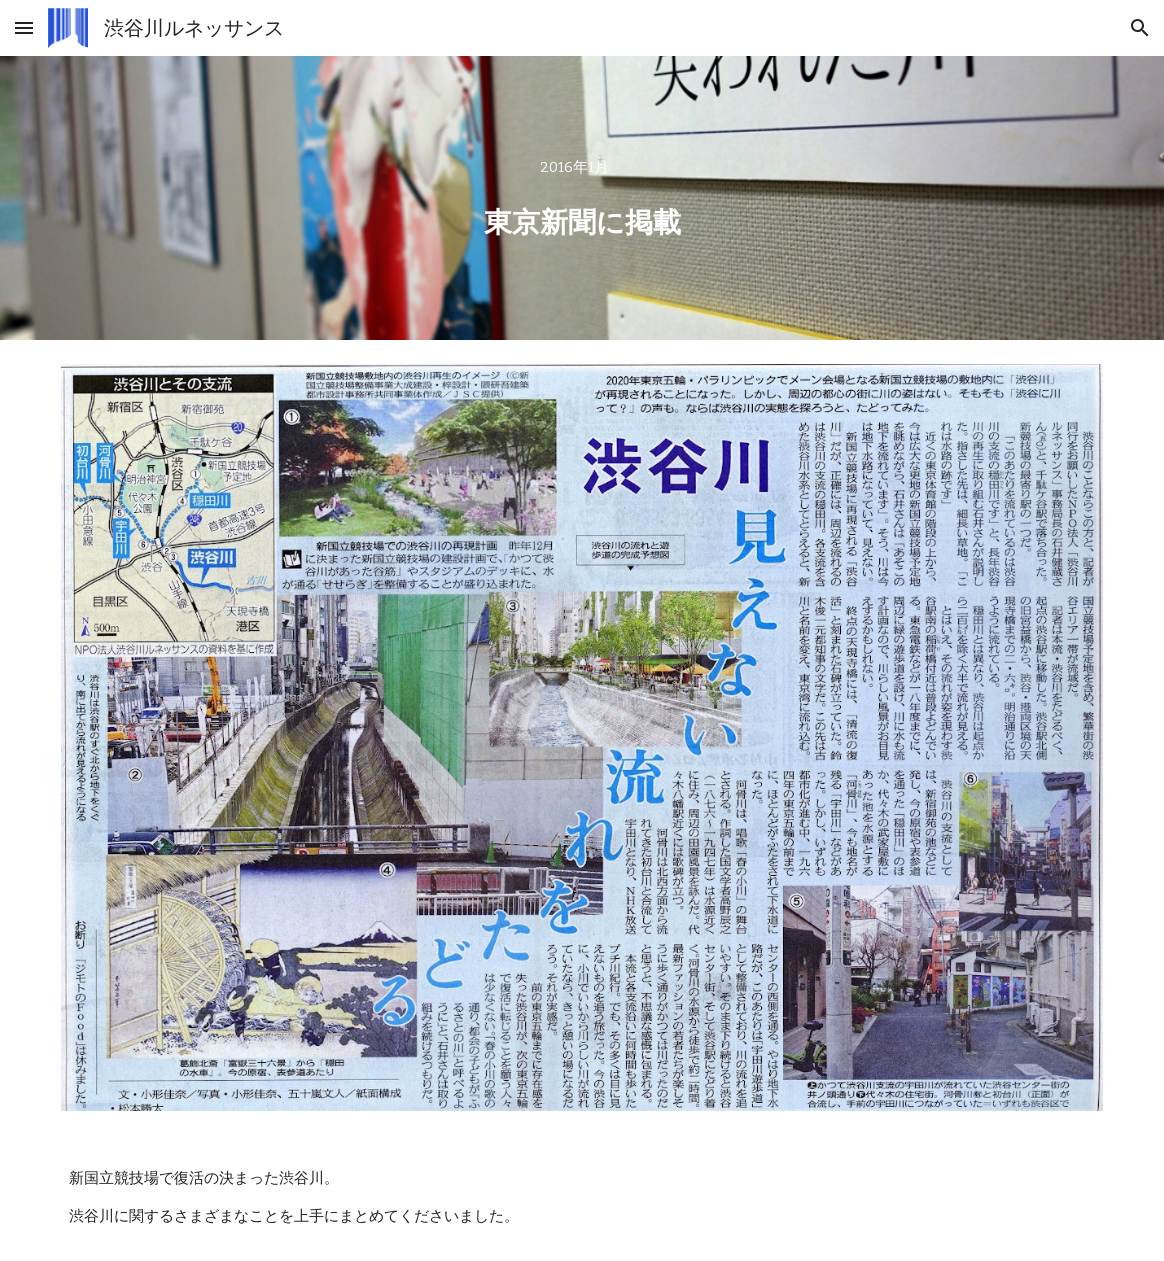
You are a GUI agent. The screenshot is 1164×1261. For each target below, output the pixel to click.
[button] (24, 27)
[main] (581, 197)
